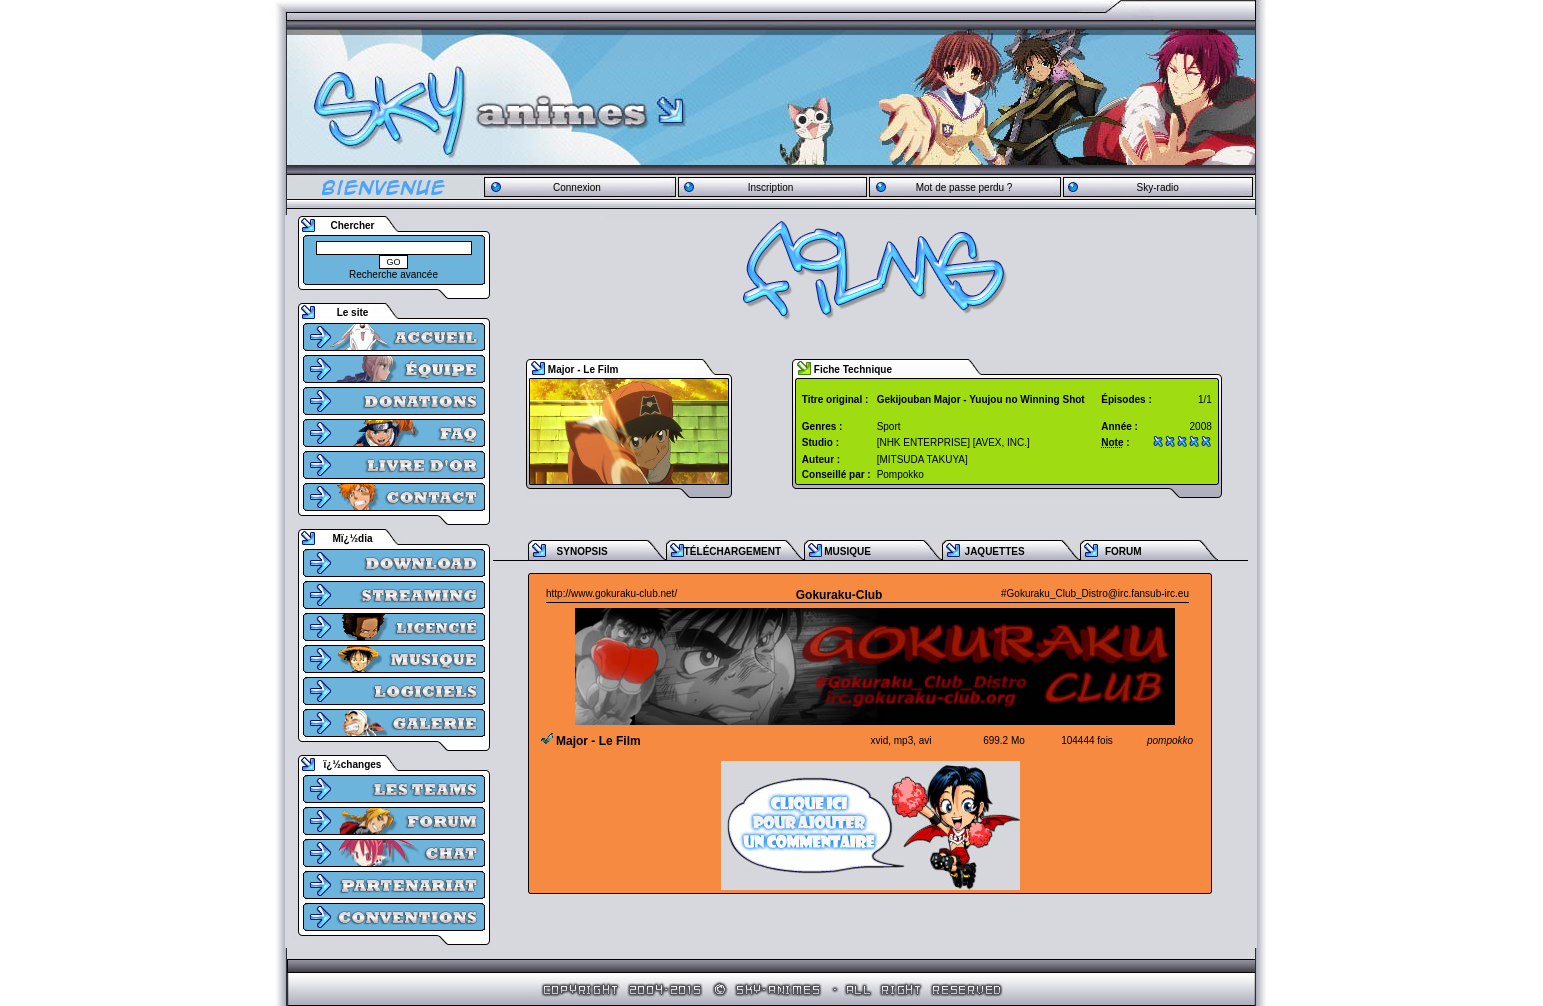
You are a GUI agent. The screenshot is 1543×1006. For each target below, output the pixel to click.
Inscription (771, 187)
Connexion (577, 187)
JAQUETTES (995, 551)
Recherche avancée (393, 274)
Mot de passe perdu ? (964, 187)
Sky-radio (1158, 187)
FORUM (1123, 551)
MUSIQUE (847, 551)
